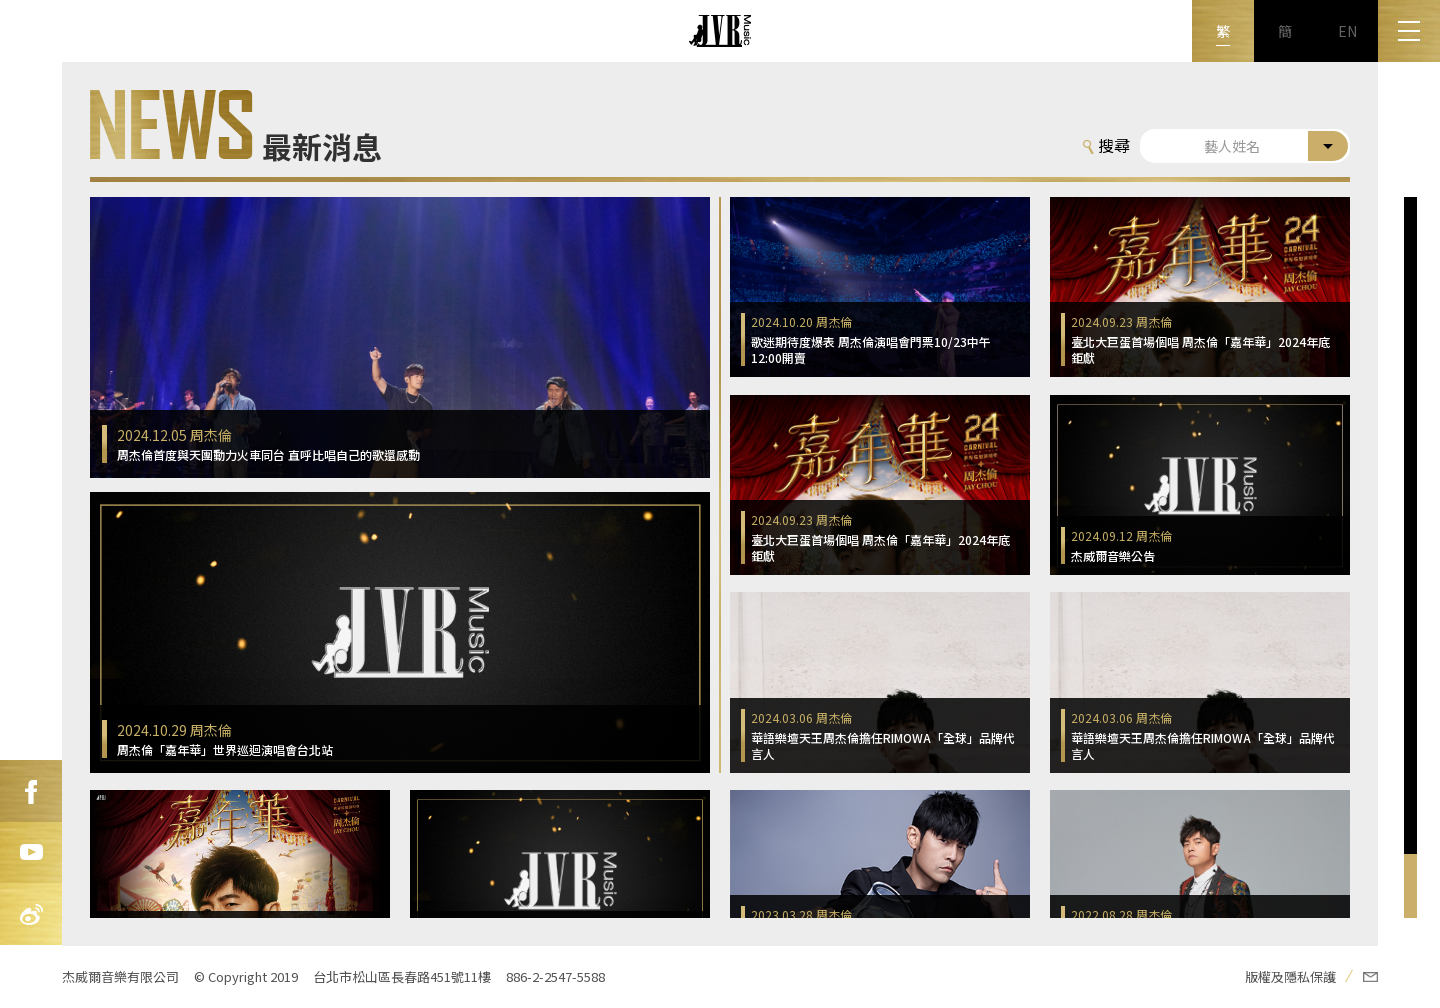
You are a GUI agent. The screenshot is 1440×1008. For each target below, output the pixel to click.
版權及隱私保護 (1290, 976)
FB (31, 791)
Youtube (31, 853)
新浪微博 (31, 915)
